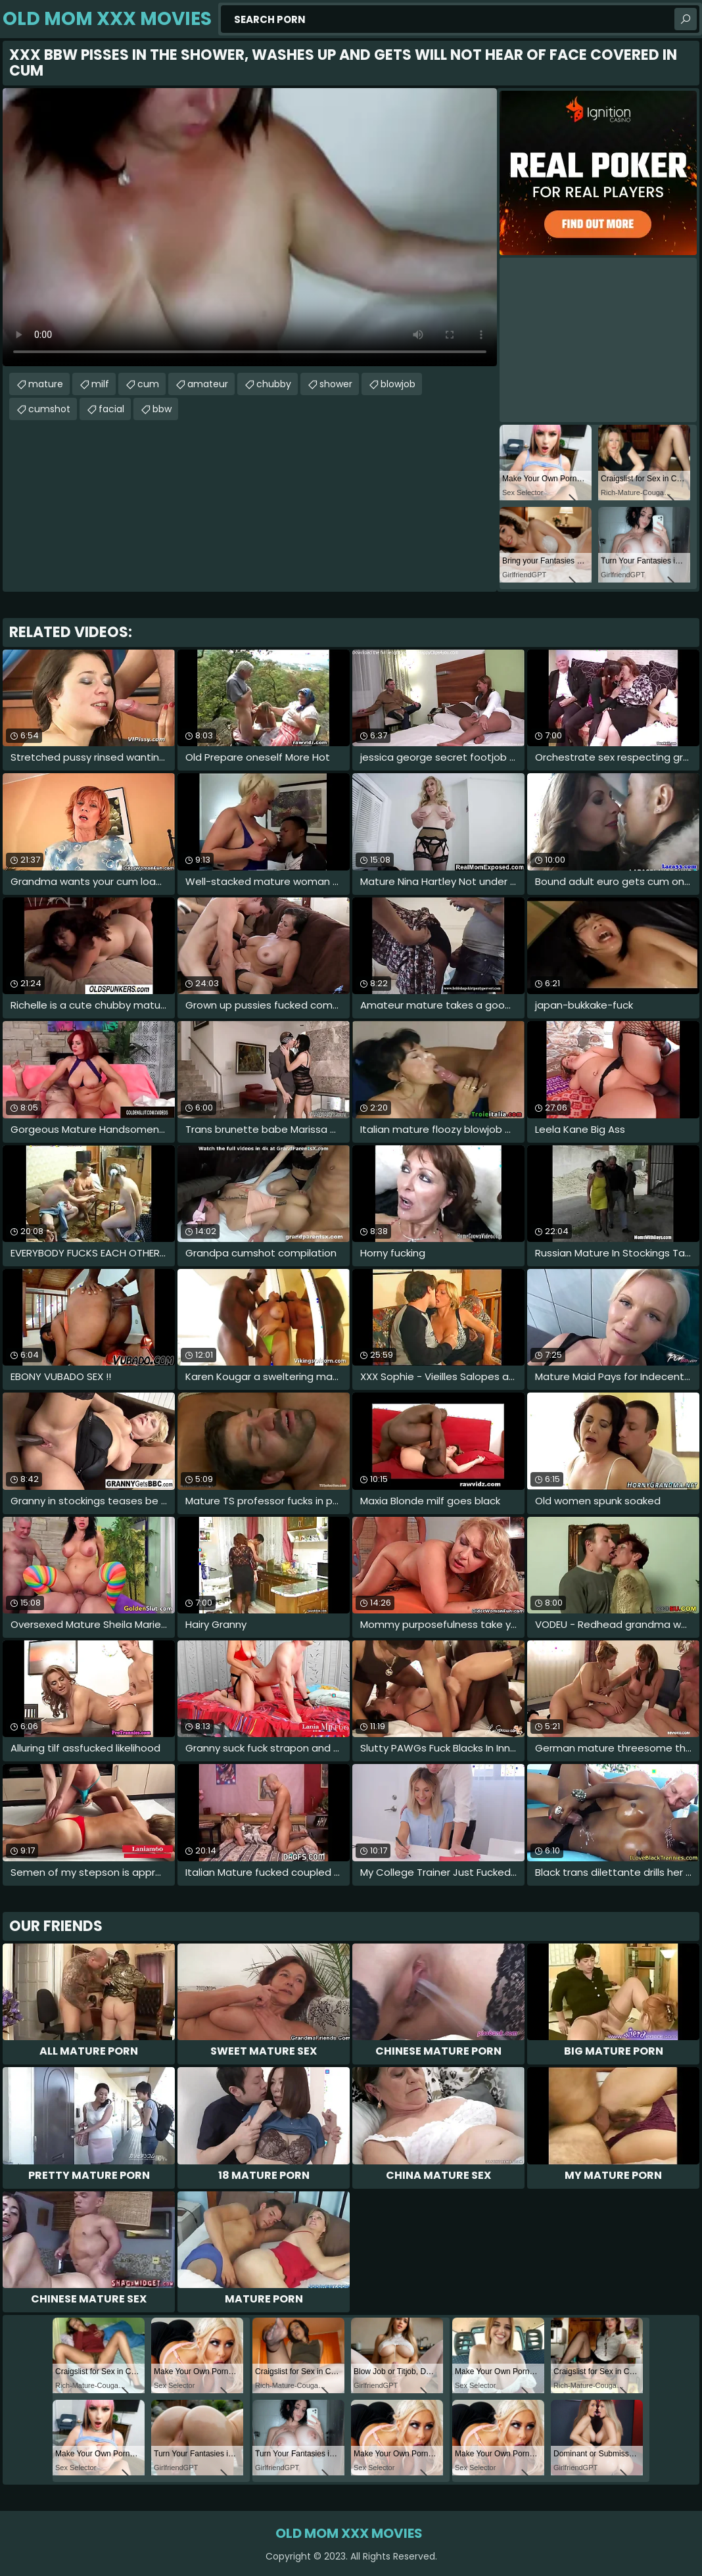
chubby (273, 384)
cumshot (49, 409)
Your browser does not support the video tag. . (250, 227)
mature (45, 384)
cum (148, 384)
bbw (162, 409)
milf (100, 384)
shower (335, 384)
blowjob (398, 384)
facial (111, 409)
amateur (207, 384)
